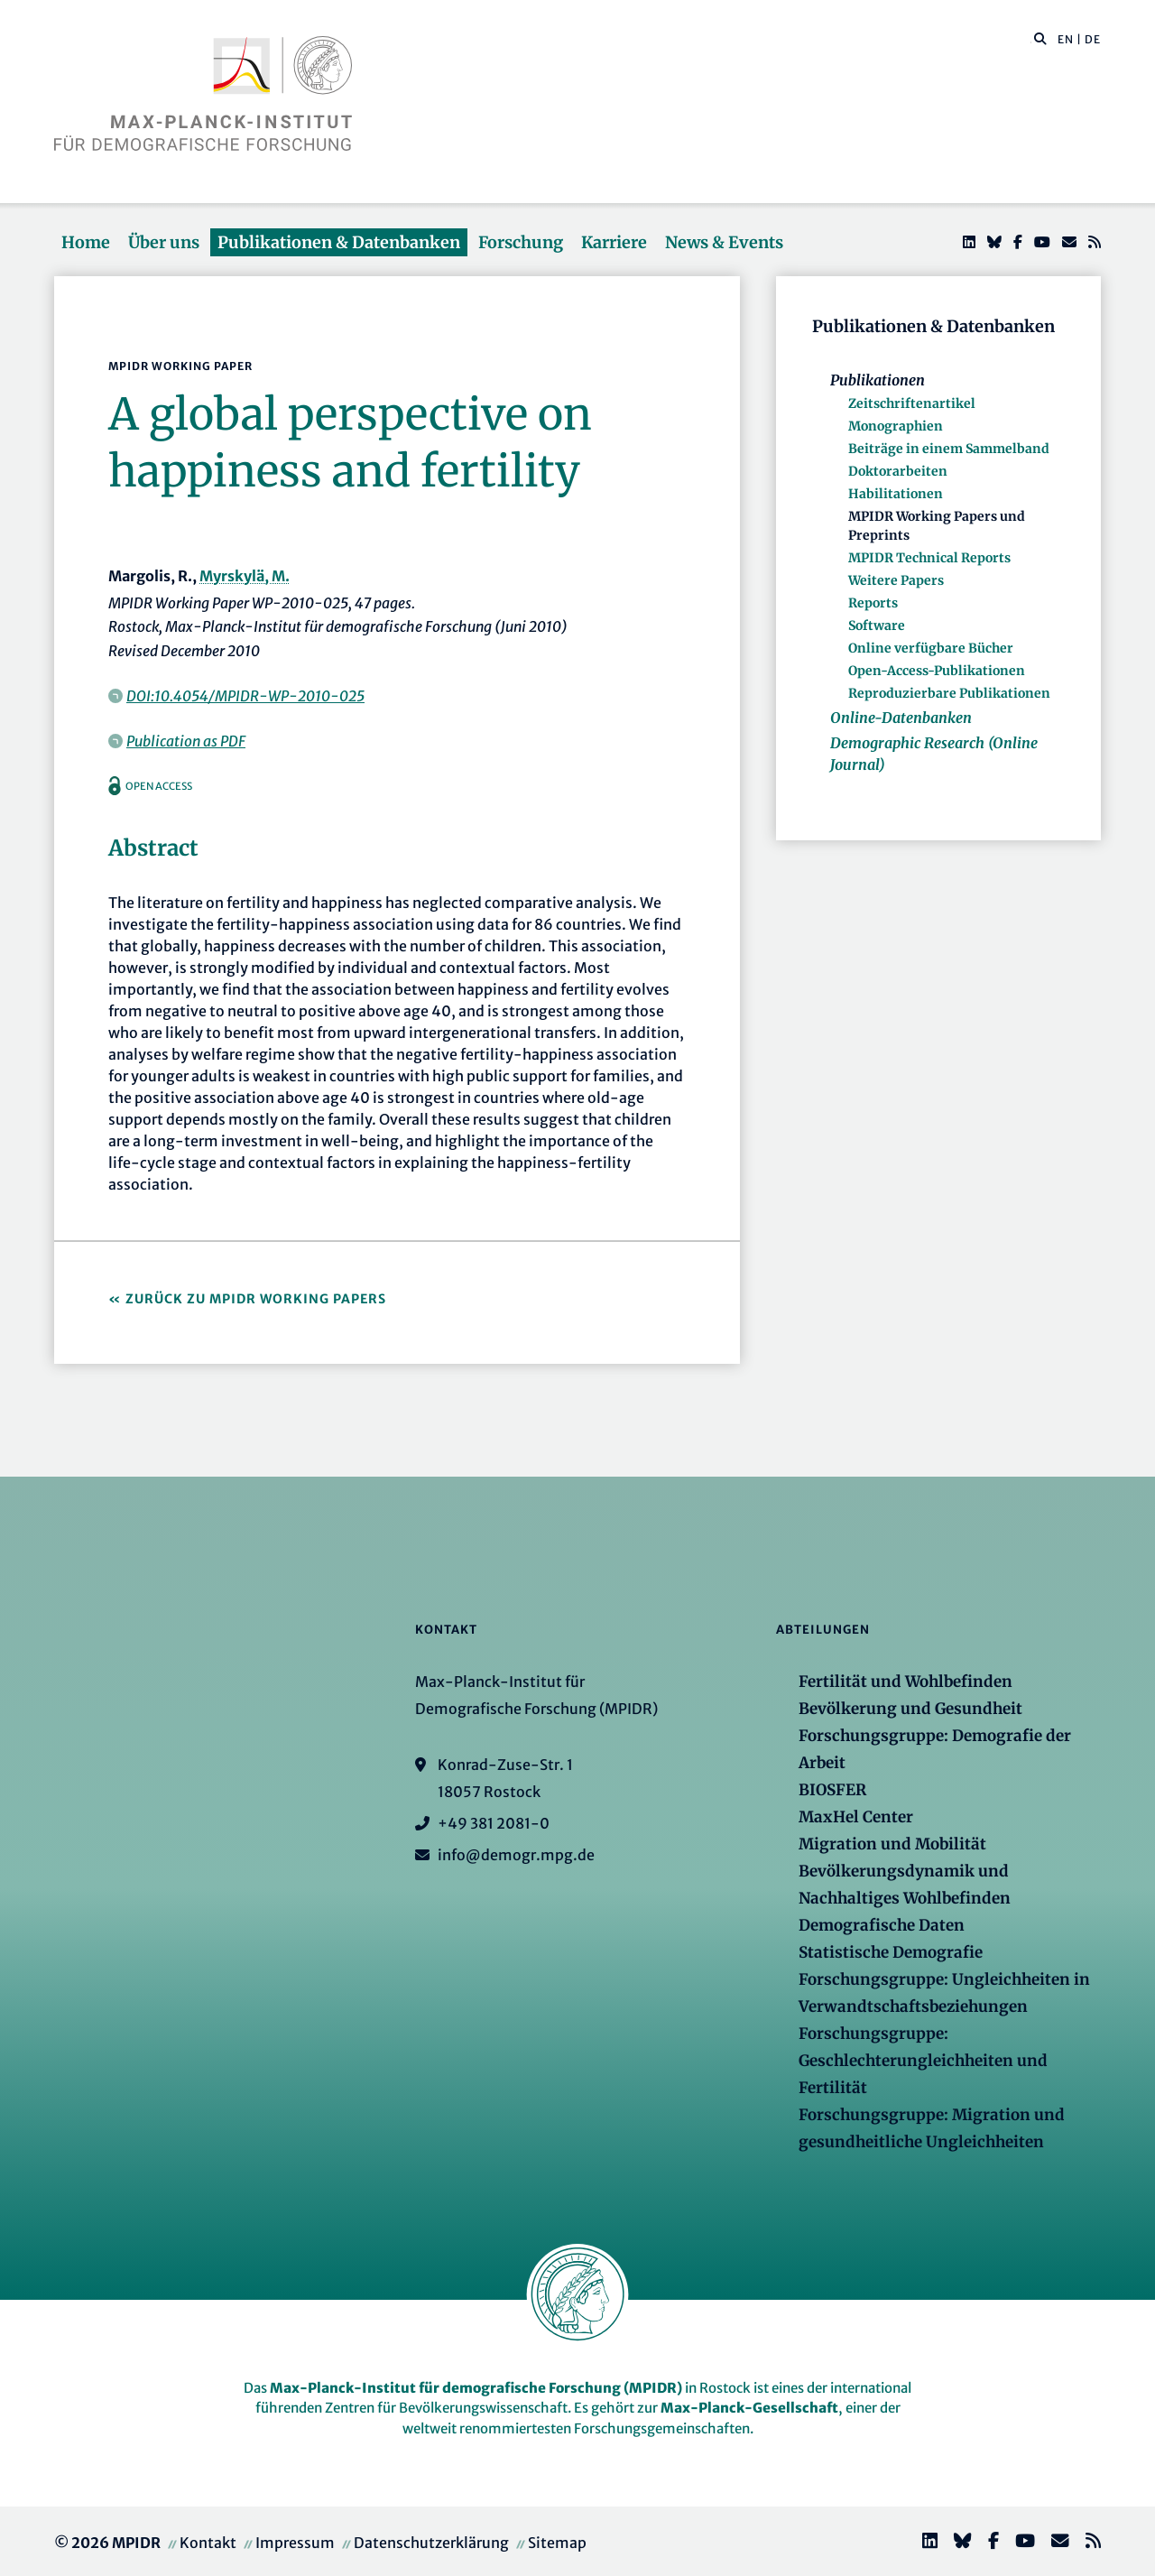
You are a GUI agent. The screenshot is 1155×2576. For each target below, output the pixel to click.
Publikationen (877, 380)
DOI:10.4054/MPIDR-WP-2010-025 (245, 696)
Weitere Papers (896, 580)
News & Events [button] (724, 242)
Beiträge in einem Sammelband (948, 448)
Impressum (295, 2543)
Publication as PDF (185, 741)
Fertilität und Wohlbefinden (905, 1681)
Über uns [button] (163, 242)
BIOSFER (832, 1790)
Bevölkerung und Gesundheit (910, 1709)
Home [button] (85, 242)
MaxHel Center (856, 1817)
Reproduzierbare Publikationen (949, 693)
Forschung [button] (520, 242)
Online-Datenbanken (901, 718)
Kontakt (208, 2543)
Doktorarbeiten (897, 471)
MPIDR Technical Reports (929, 558)
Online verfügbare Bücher (930, 648)
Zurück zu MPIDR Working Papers (255, 1299)
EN (1066, 39)
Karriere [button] (614, 242)
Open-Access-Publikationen (936, 671)
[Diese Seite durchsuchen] (1030, 40)
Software (876, 625)
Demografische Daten (882, 1925)
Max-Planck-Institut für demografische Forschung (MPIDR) (476, 2387)
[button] (1040, 38)
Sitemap (557, 2543)
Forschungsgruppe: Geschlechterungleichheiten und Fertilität (923, 2061)
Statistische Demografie (891, 1952)
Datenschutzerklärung (431, 2543)
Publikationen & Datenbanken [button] (338, 242)
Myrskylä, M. (244, 576)
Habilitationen (895, 494)
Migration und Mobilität (892, 1844)
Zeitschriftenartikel (911, 403)
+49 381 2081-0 (494, 1823)
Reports (873, 603)
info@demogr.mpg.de (516, 1855)
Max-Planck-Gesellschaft (749, 2407)
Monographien (895, 426)
